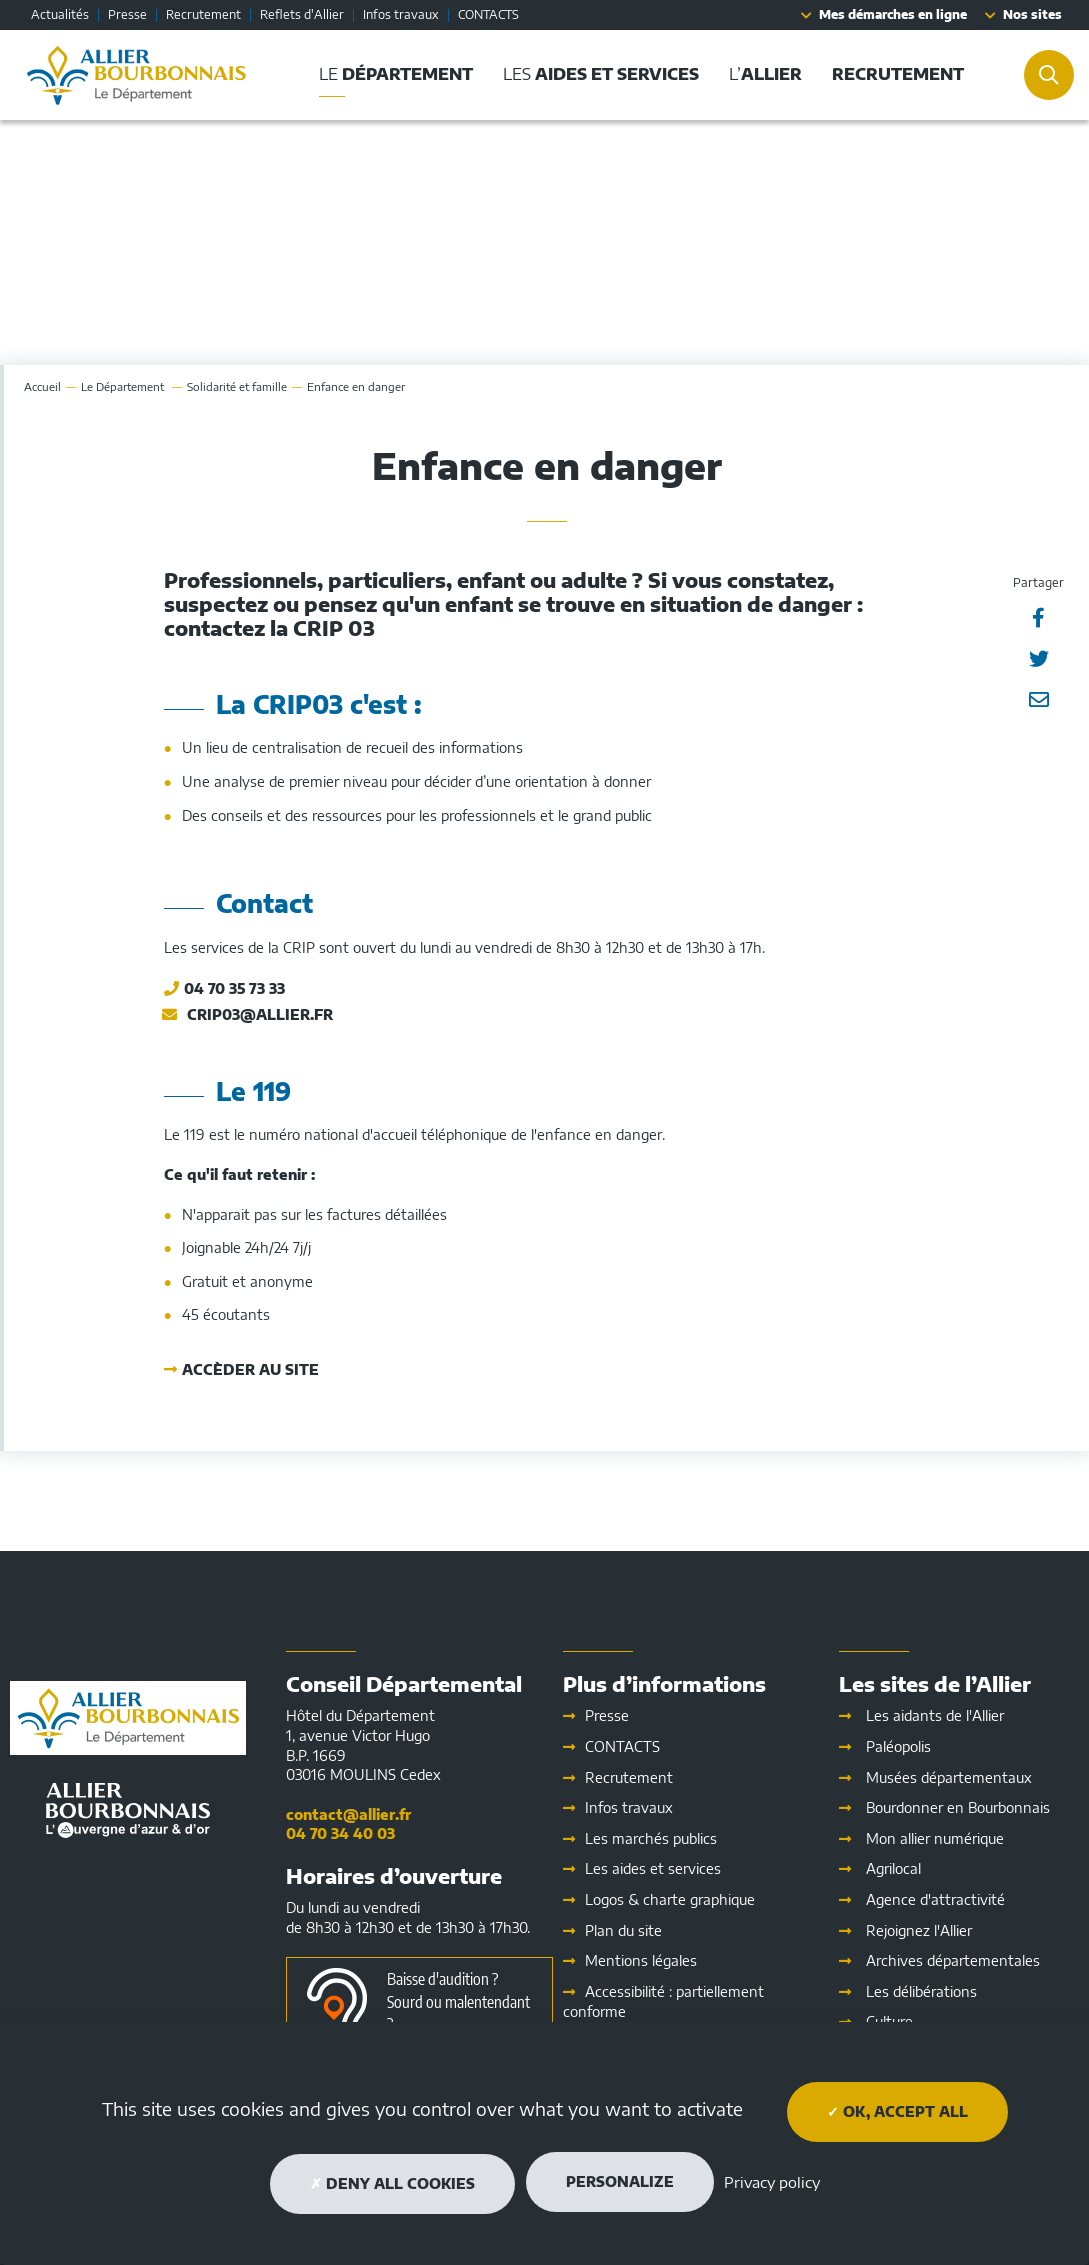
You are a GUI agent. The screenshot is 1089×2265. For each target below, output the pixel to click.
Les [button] (601, 74)
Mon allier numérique (935, 1838)
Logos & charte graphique (670, 1899)
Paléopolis (898, 1746)
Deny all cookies (392, 2183)
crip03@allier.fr (260, 1014)
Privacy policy (772, 2182)
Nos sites (1032, 14)
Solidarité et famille (237, 386)
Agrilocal (893, 1868)
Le (124, 386)
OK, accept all (897, 2111)
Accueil (42, 386)
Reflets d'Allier (302, 14)
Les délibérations (921, 1991)
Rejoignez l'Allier (919, 1930)
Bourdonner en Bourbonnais (958, 1807)
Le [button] (396, 74)
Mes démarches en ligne (893, 14)
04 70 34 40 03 (340, 1833)
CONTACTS (488, 14)
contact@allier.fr (348, 1814)
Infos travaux (401, 14)
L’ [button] (765, 74)
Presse (127, 14)
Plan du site (623, 1930)
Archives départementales (953, 1960)
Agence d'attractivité (935, 1899)
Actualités (60, 14)
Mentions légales (641, 1960)
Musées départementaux (949, 1777)
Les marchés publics (651, 1838)
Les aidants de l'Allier (935, 1715)
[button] (898, 74)
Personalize (620, 2181)
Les (653, 1868)
